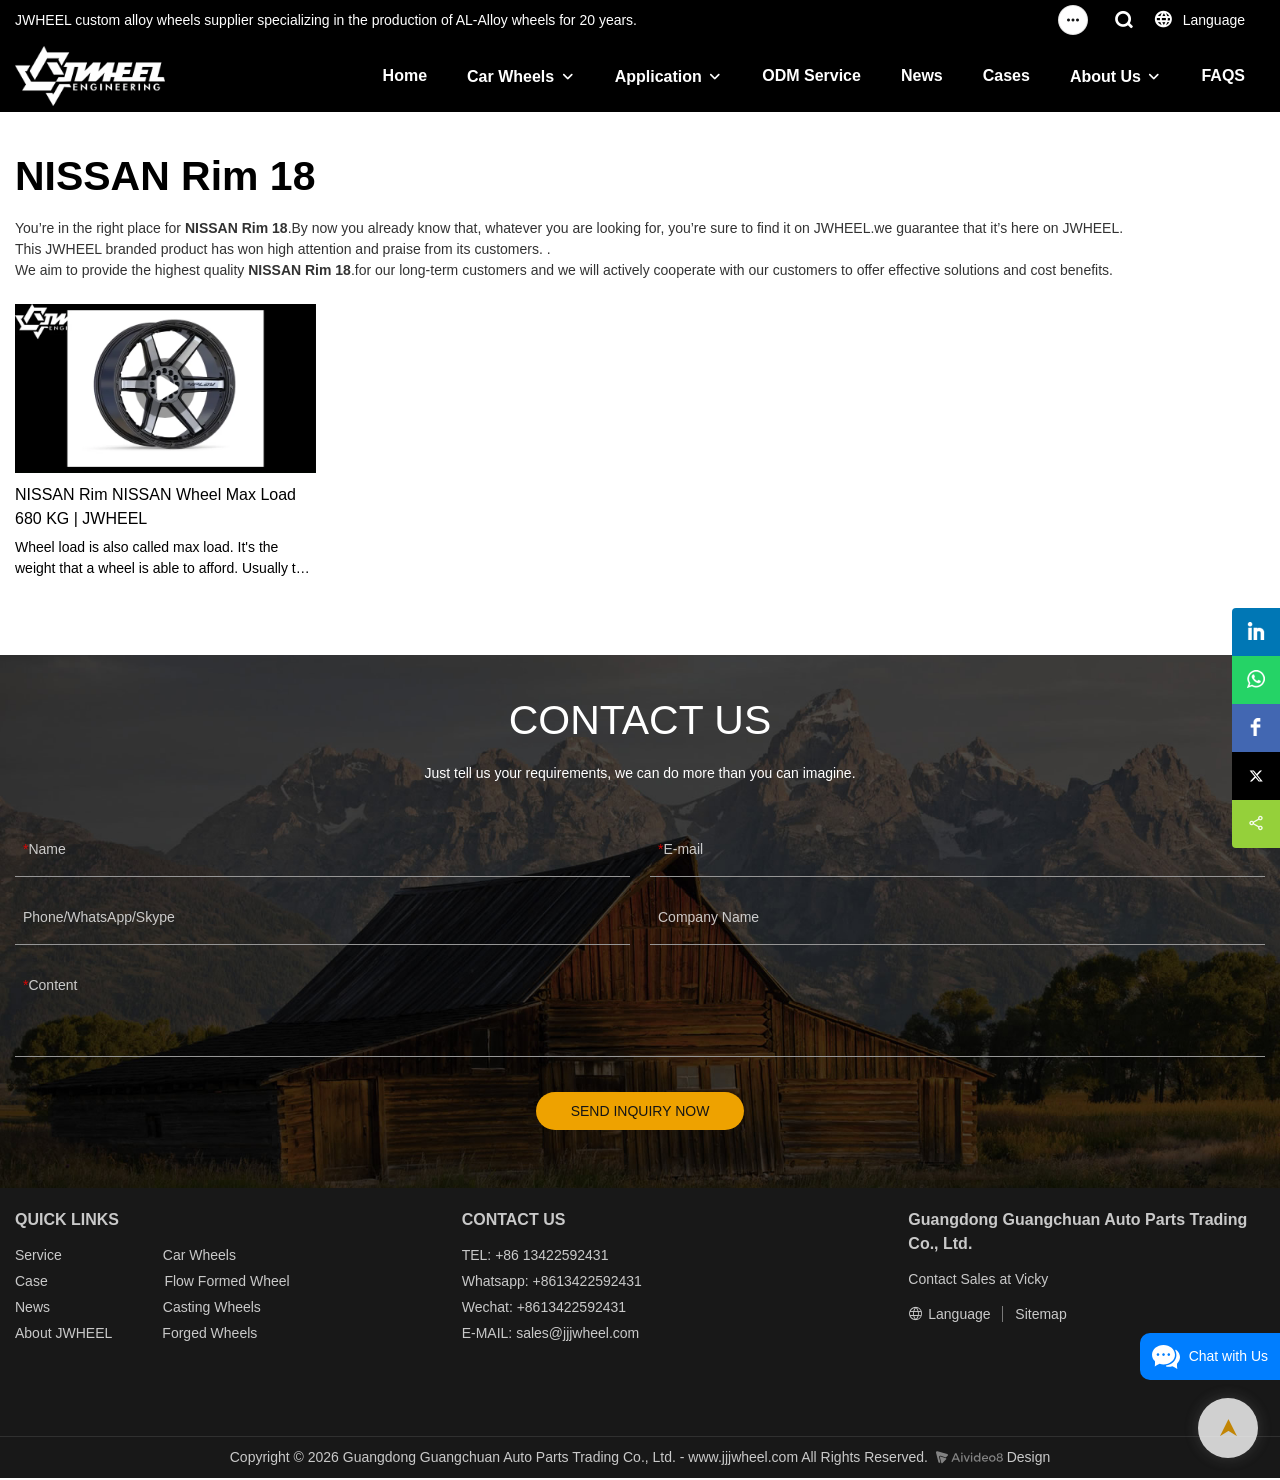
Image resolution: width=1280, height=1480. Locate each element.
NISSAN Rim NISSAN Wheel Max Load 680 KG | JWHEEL (155, 506)
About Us (1105, 76)
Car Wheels (510, 76)
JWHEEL (83, 1335)
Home (405, 75)
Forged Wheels (209, 1335)
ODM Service (811, 75)
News (922, 75)
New (29, 1309)
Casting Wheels (212, 1309)
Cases (1006, 75)
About (35, 1335)
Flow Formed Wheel (226, 1283)
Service (38, 1257)
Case (31, 1283)
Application (658, 76)
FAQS (1223, 75)
